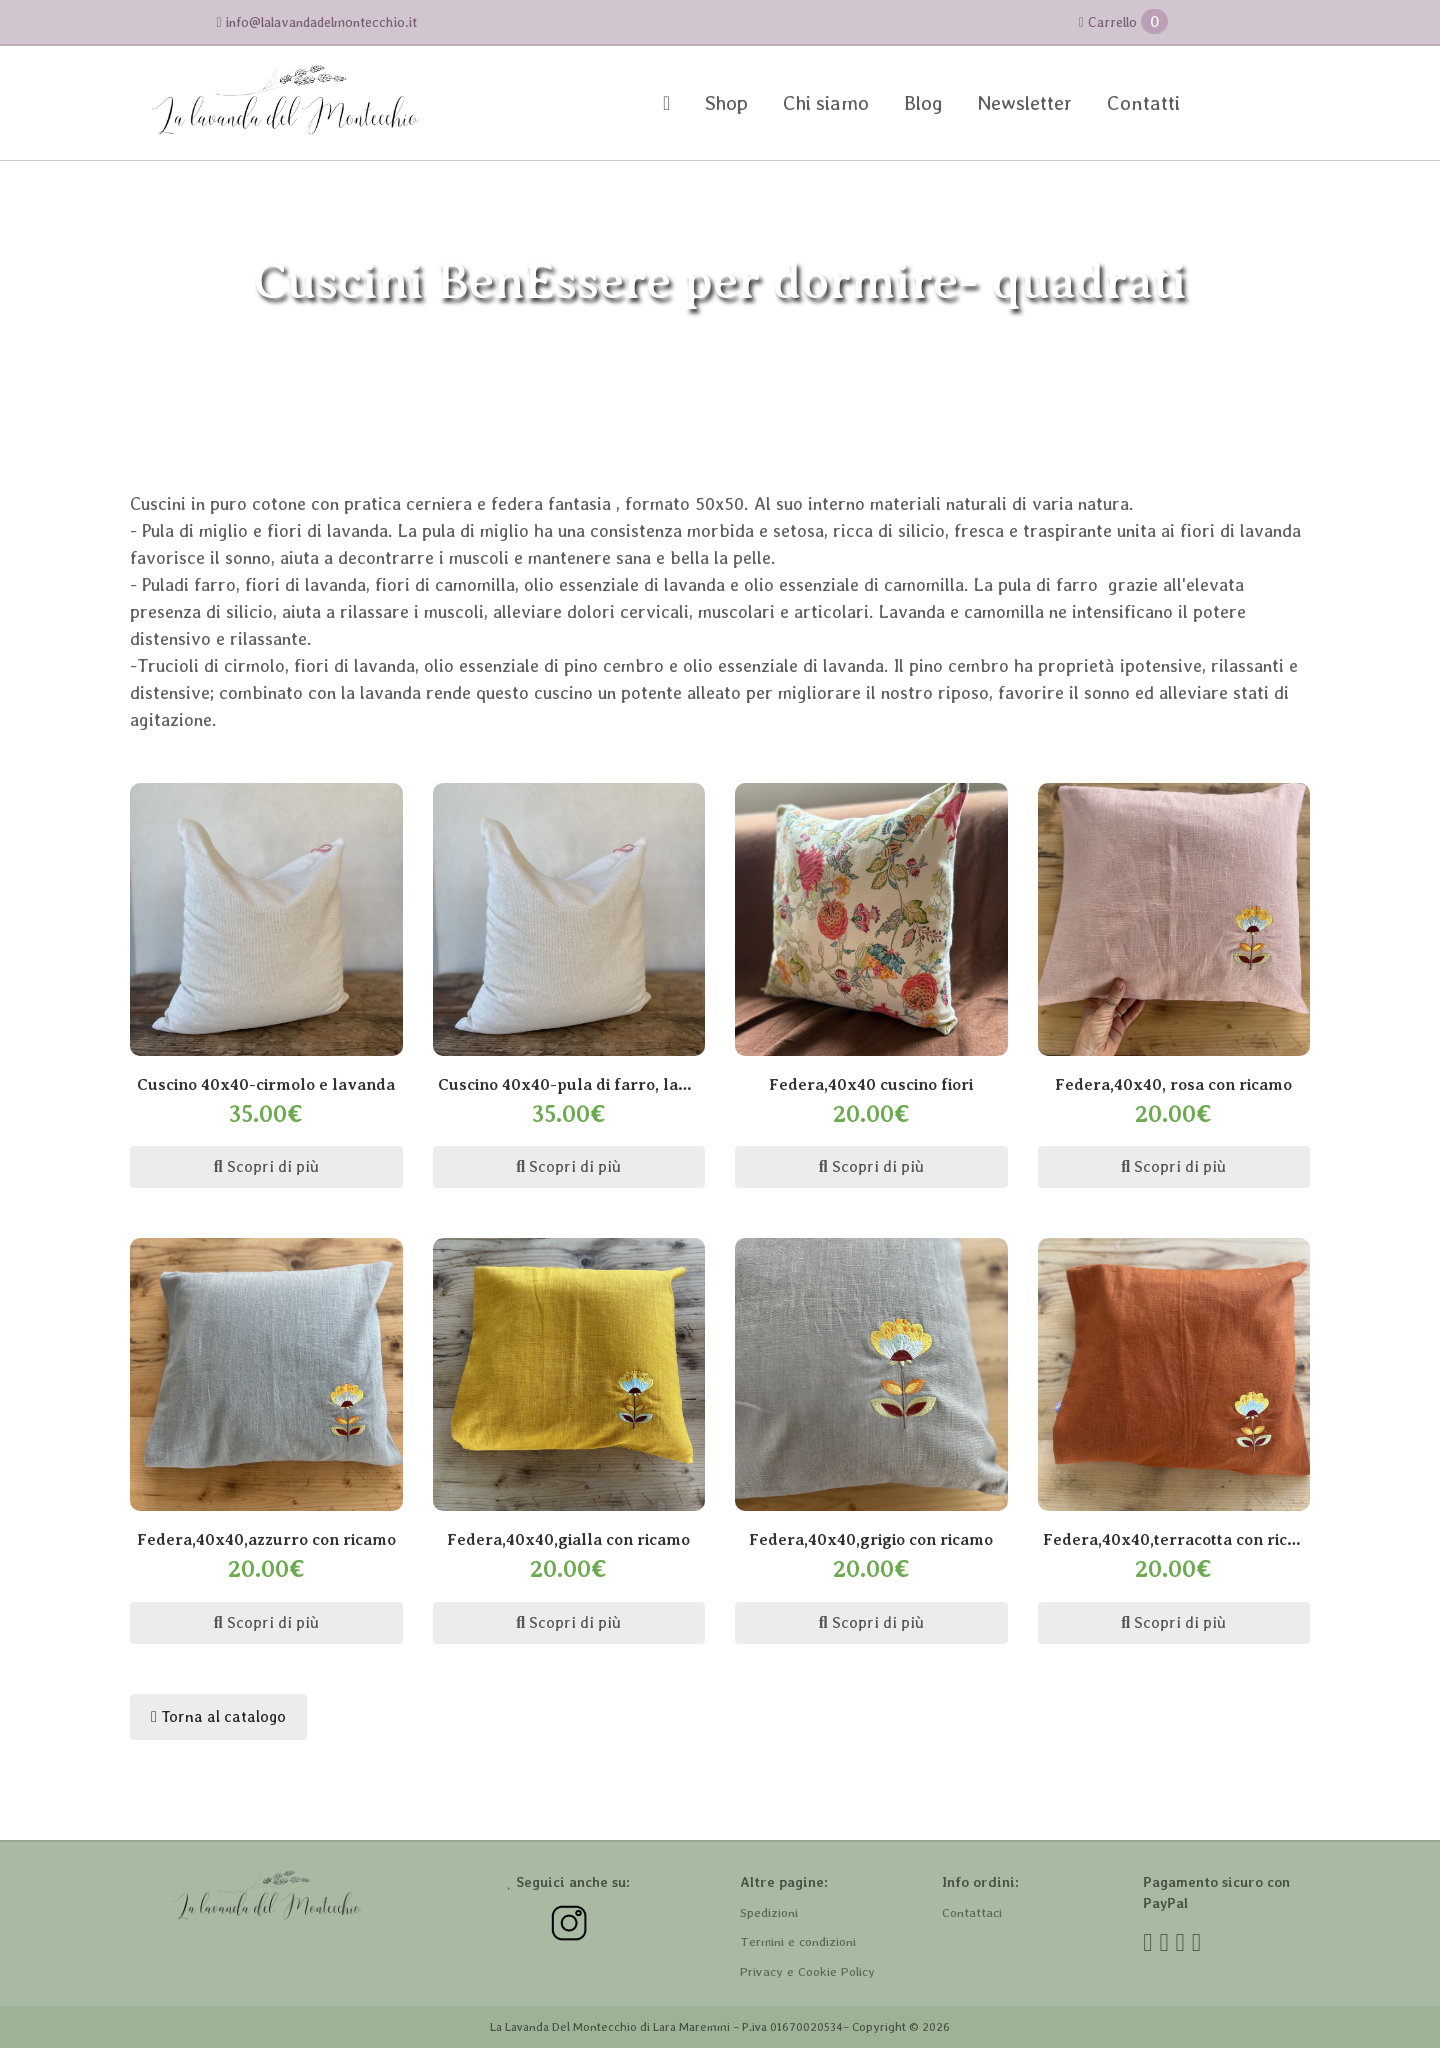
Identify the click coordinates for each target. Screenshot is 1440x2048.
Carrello (1123, 21)
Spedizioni (769, 1912)
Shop (726, 103)
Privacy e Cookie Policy (807, 1971)
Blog (923, 103)
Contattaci (972, 1912)
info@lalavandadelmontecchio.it (317, 22)
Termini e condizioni (798, 1941)
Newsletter (1025, 103)
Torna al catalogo (218, 1716)
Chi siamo (826, 103)
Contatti (1143, 103)
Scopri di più (266, 1166)
